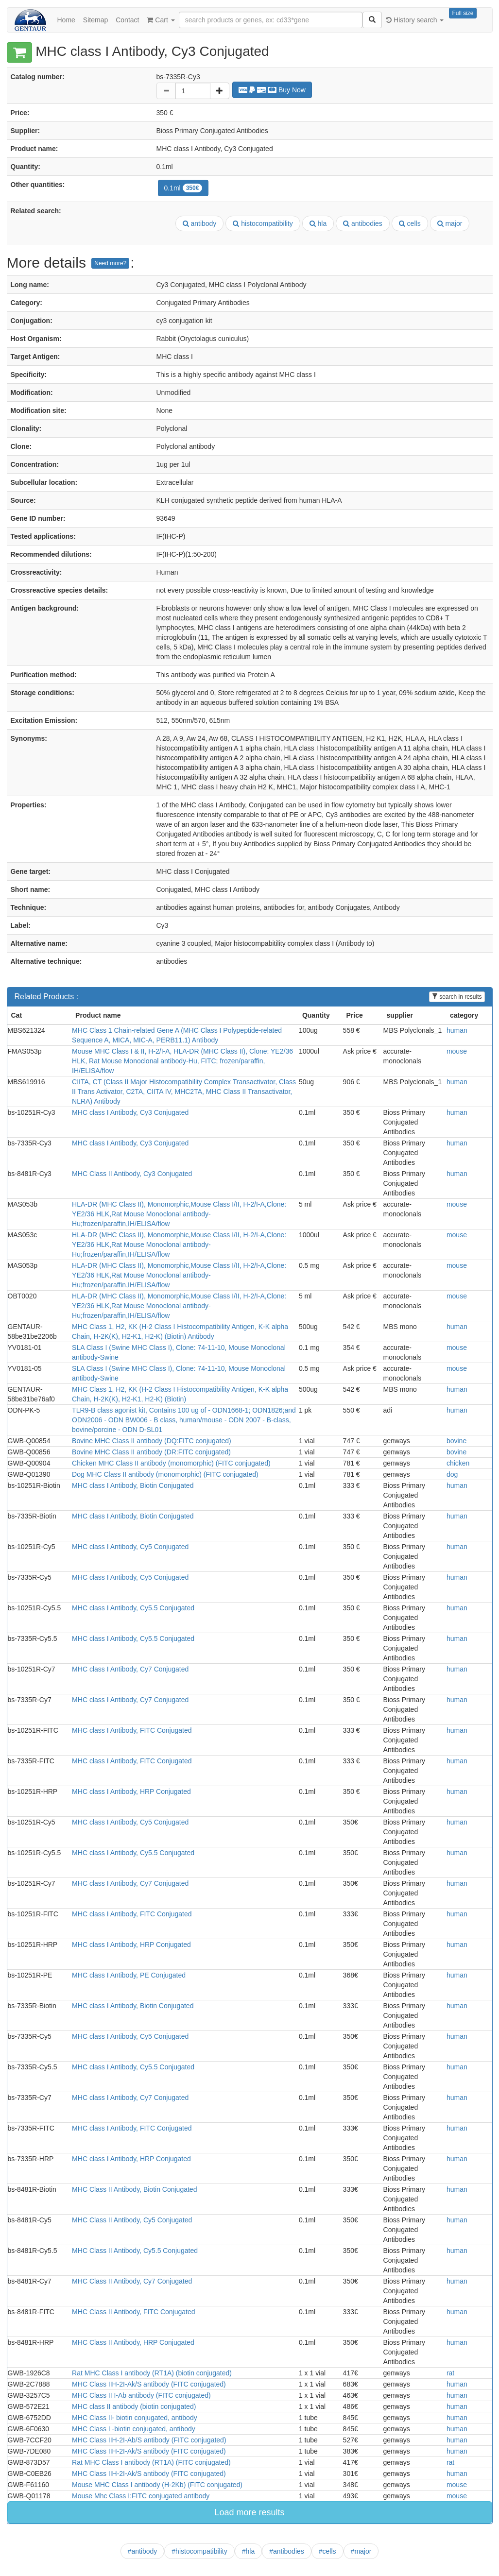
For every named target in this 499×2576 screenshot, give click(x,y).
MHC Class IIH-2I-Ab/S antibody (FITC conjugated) (149, 2440)
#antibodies (286, 2551)
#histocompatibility (199, 2551)
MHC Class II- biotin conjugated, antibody (134, 2418)
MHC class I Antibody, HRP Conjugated (131, 1791)
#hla (248, 2551)
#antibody (142, 2551)
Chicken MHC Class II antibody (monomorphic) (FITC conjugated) (171, 1463)
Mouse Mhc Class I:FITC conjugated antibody (140, 2496)
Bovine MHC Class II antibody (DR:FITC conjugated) (151, 1452)
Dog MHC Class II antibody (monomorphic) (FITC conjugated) (165, 1474)
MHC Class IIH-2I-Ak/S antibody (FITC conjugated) (149, 2384)
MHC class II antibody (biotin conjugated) (134, 2406)
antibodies (362, 223)
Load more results (249, 2512)
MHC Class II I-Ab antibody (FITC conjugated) (141, 2395)
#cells (327, 2551)
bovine (456, 1441)
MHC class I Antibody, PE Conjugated (129, 1975)
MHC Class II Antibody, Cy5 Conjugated (132, 2220)
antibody (200, 223)
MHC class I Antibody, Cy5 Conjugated (130, 1547)
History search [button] (415, 20)
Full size (462, 13)
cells (410, 223)
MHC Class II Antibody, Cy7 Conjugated (132, 2281)
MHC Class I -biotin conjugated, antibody (133, 2429)
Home (66, 20)
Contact (127, 20)
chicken (458, 1463)
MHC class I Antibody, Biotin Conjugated (132, 1485)
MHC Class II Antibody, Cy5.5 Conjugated (135, 2250)
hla (318, 223)
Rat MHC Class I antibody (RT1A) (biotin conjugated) (152, 2373)
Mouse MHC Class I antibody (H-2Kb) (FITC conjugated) (157, 2485)
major (450, 223)
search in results (457, 996)
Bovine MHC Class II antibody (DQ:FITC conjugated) (151, 1441)
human (457, 1030)
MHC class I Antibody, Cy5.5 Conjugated (133, 1608)
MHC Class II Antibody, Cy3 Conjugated (132, 1173)
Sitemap (95, 20)
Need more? (110, 263)
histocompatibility (263, 223)
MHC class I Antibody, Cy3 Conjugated (130, 1112)
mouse (457, 1051)
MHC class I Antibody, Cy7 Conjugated (130, 1669)
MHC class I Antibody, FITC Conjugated (131, 1730)
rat (450, 2373)
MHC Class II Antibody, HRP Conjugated (133, 2342)
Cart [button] (160, 20)
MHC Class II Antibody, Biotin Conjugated (134, 2189)
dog (452, 1474)
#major (361, 2551)
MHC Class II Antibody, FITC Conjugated (133, 2312)
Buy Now (272, 90)
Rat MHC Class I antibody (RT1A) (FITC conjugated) (151, 2462)
